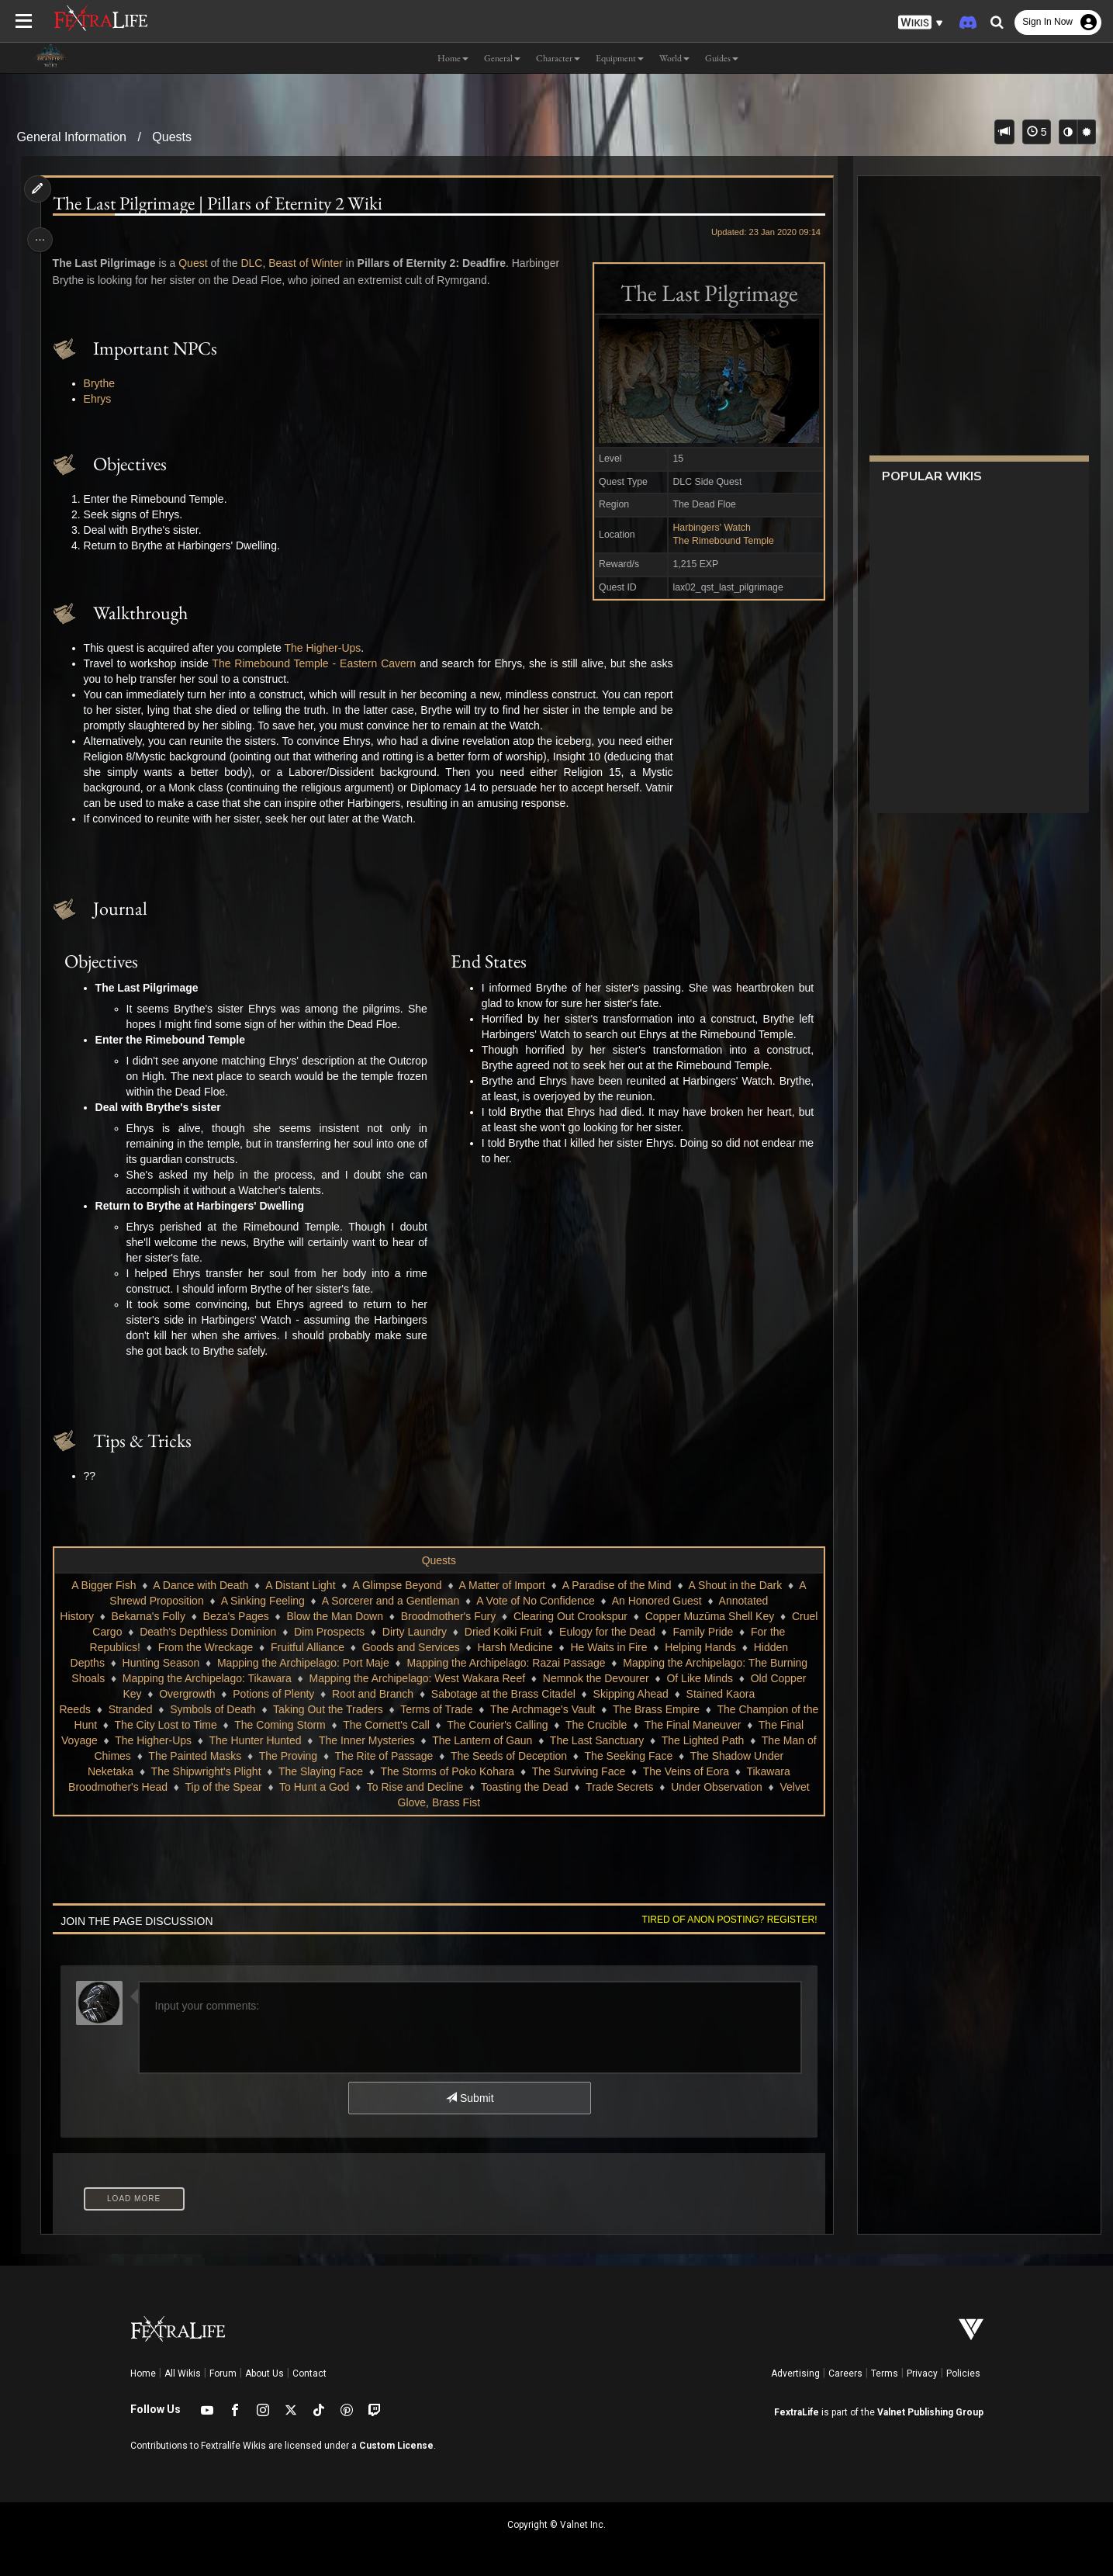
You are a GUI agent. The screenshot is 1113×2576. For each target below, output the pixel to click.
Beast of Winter (309, 263)
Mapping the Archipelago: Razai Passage (505, 1663)
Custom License (396, 2445)
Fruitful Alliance (316, 1647)
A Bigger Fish (103, 1585)
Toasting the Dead (524, 1787)
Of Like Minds (699, 1678)
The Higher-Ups (326, 648)
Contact (309, 2373)
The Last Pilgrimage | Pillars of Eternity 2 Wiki (221, 203)
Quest (196, 263)
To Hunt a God (313, 1787)
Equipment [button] (620, 58)
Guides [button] (721, 58)
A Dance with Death (200, 1585)
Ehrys (102, 399)
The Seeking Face (633, 1756)
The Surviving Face (578, 1771)
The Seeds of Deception (514, 1756)
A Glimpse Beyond (396, 1585)
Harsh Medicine (523, 1647)
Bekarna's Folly (180, 1616)
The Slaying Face (320, 1771)
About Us (264, 2373)
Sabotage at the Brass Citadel (502, 1694)
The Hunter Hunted (260, 1740)
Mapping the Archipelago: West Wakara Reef (417, 1678)
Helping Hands (709, 1647)
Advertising (795, 2373)
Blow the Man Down (367, 1616)
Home (143, 2373)
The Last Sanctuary (602, 1740)
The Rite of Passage (389, 1756)
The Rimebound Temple (718, 540)
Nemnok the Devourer (595, 1678)
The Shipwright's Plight (205, 1771)
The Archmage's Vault (551, 1709)
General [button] (502, 58)
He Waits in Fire (617, 1647)
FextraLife (796, 2412)
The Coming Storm (288, 1725)
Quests (172, 137)
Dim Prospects (370, 1632)
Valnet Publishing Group (930, 2412)
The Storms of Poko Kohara (447, 1771)
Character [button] (558, 58)
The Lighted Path (708, 1740)
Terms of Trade (445, 1709)
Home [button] (452, 58)
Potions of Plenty (272, 1694)
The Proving (293, 1756)
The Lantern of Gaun (487, 1740)
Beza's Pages (268, 1616)
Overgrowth (186, 1694)
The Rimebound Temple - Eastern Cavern (318, 663)
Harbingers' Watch (706, 527)
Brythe (103, 383)
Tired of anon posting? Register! (724, 1919)
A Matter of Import (501, 1585)
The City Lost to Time (174, 1725)
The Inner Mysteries (372, 1740)
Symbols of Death (221, 1709)
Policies (963, 2373)
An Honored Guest (656, 1600)
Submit (469, 2098)
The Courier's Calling (505, 1725)
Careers (845, 2373)
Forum (223, 2373)
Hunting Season (160, 1663)
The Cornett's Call (394, 1725)
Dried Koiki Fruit (544, 1632)
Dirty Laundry (455, 1632)
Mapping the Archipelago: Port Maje (302, 1663)
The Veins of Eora (685, 1771)
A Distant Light (299, 1585)
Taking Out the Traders (337, 1709)
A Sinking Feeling (262, 1600)
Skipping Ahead (630, 1694)
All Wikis (182, 2373)
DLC (255, 263)
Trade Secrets (618, 1787)
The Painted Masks (200, 1756)
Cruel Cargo (134, 1632)
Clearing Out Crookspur (602, 1616)
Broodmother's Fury (480, 1616)
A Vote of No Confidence (534, 1600)
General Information (71, 137)
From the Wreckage (213, 1647)
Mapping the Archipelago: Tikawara (206, 1678)
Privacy (922, 2373)
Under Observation (716, 1787)
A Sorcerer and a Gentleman (389, 1600)
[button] (921, 22)
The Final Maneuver (701, 1725)
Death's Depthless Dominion (249, 1632)
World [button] (674, 58)
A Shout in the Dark (735, 1585)
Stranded (138, 1709)
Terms (884, 2373)
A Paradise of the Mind (616, 1585)
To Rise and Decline (414, 1787)
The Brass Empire (664, 1709)
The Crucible (604, 1725)
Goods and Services (419, 1647)
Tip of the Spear (223, 1787)
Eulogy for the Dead (648, 1632)
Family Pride (744, 1632)
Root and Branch (372, 1694)
